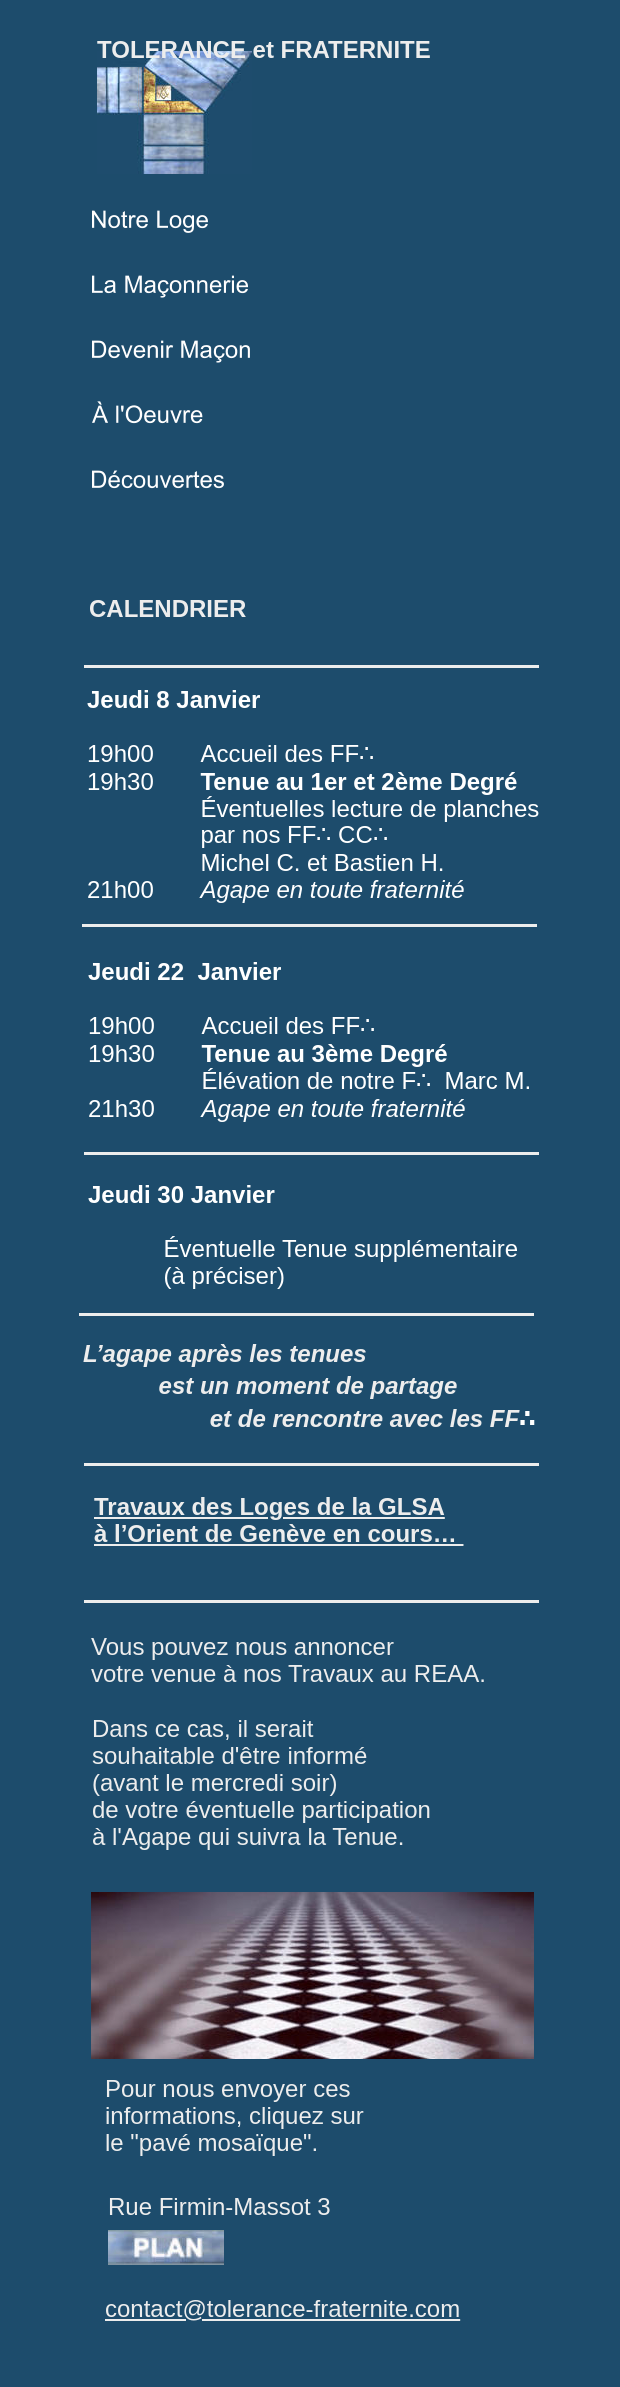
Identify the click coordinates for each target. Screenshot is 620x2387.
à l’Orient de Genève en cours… (278, 1533)
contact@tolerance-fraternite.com (282, 2308)
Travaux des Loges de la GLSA (269, 1506)
